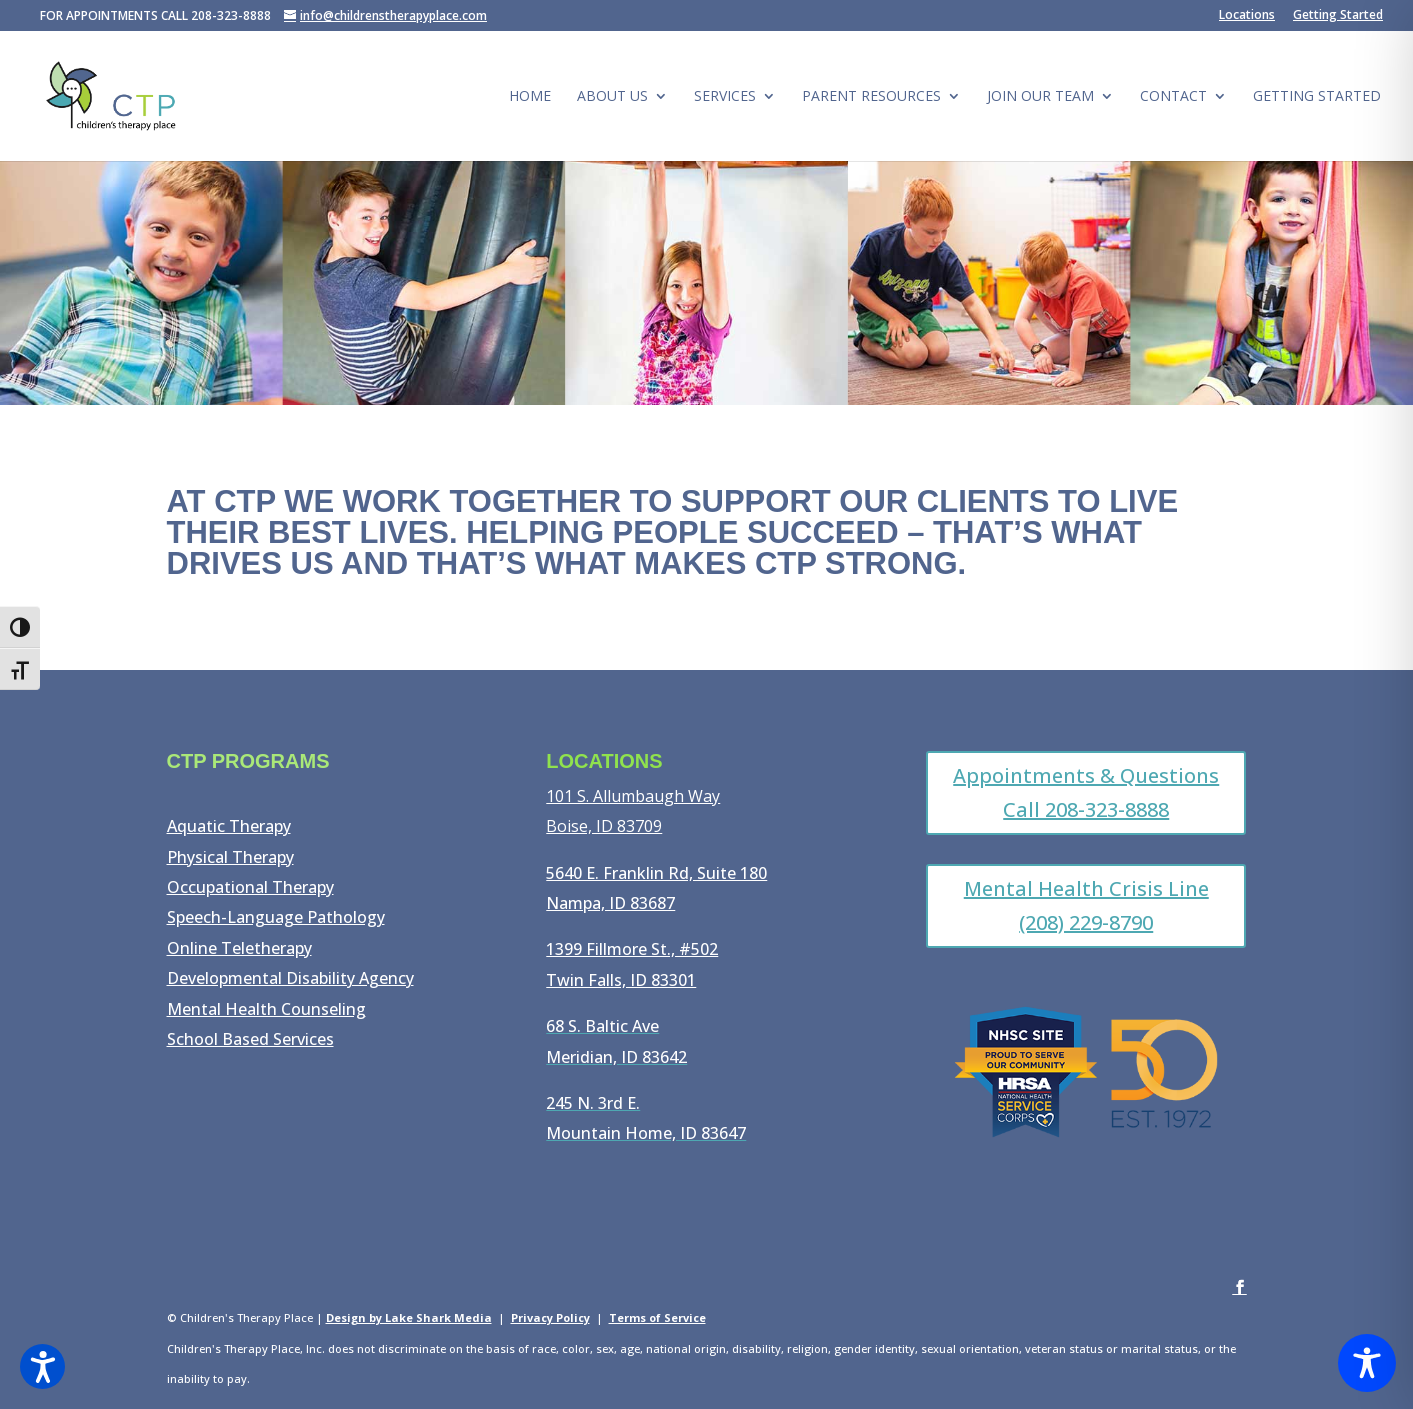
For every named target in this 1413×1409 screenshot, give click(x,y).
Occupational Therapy (250, 887)
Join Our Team (1040, 97)
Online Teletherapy (239, 948)
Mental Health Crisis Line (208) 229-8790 (1086, 905)
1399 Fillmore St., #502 (632, 949)
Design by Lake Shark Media (409, 1317)
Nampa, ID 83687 (610, 903)
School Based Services (250, 1039)
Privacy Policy (550, 1317)
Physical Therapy (230, 857)
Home (530, 97)
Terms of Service (657, 1317)
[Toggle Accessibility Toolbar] (1367, 1363)
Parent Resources (871, 97)
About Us (612, 97)
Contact (1173, 97)
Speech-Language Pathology (276, 917)
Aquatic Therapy (229, 826)
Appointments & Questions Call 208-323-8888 (1086, 792)
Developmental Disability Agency (290, 978)
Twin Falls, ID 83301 (621, 980)
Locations (1247, 16)
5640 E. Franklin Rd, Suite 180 (656, 873)
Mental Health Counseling (266, 1009)
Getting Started (1338, 16)
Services (725, 97)
